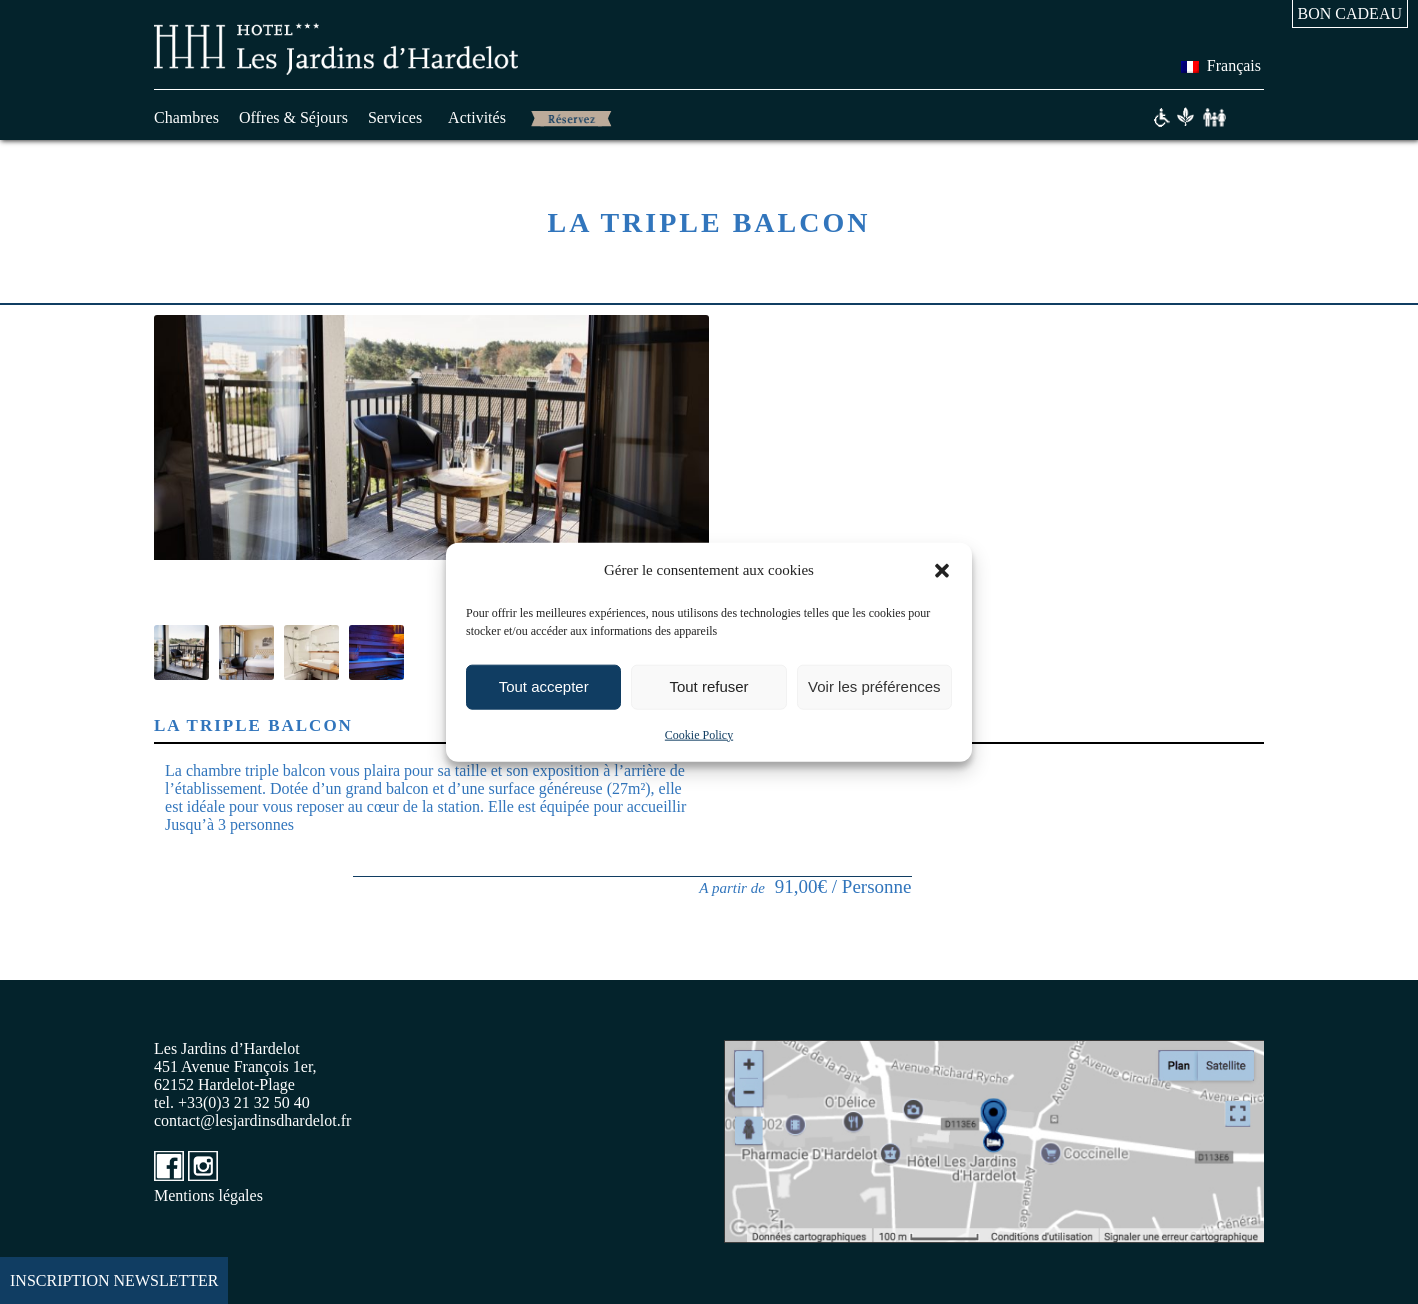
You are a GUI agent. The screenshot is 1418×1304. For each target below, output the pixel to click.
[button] (942, 570)
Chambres (186, 117)
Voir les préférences (874, 686)
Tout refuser (708, 686)
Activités (477, 117)
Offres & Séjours (293, 117)
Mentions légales (208, 1195)
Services (395, 117)
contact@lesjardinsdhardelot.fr (252, 1120)
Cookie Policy (699, 734)
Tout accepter (544, 686)
